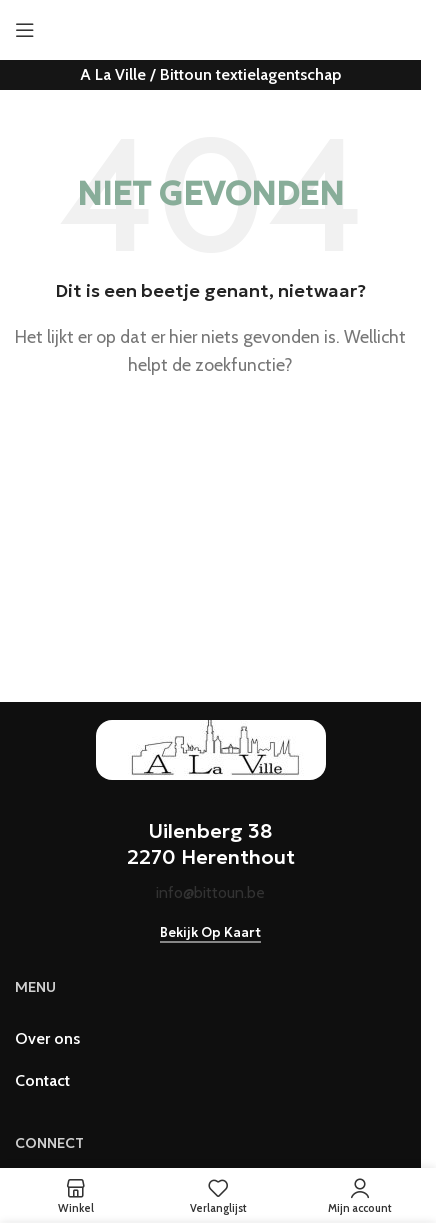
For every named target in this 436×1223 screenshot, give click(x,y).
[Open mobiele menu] (25, 30)
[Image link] (211, 747)
